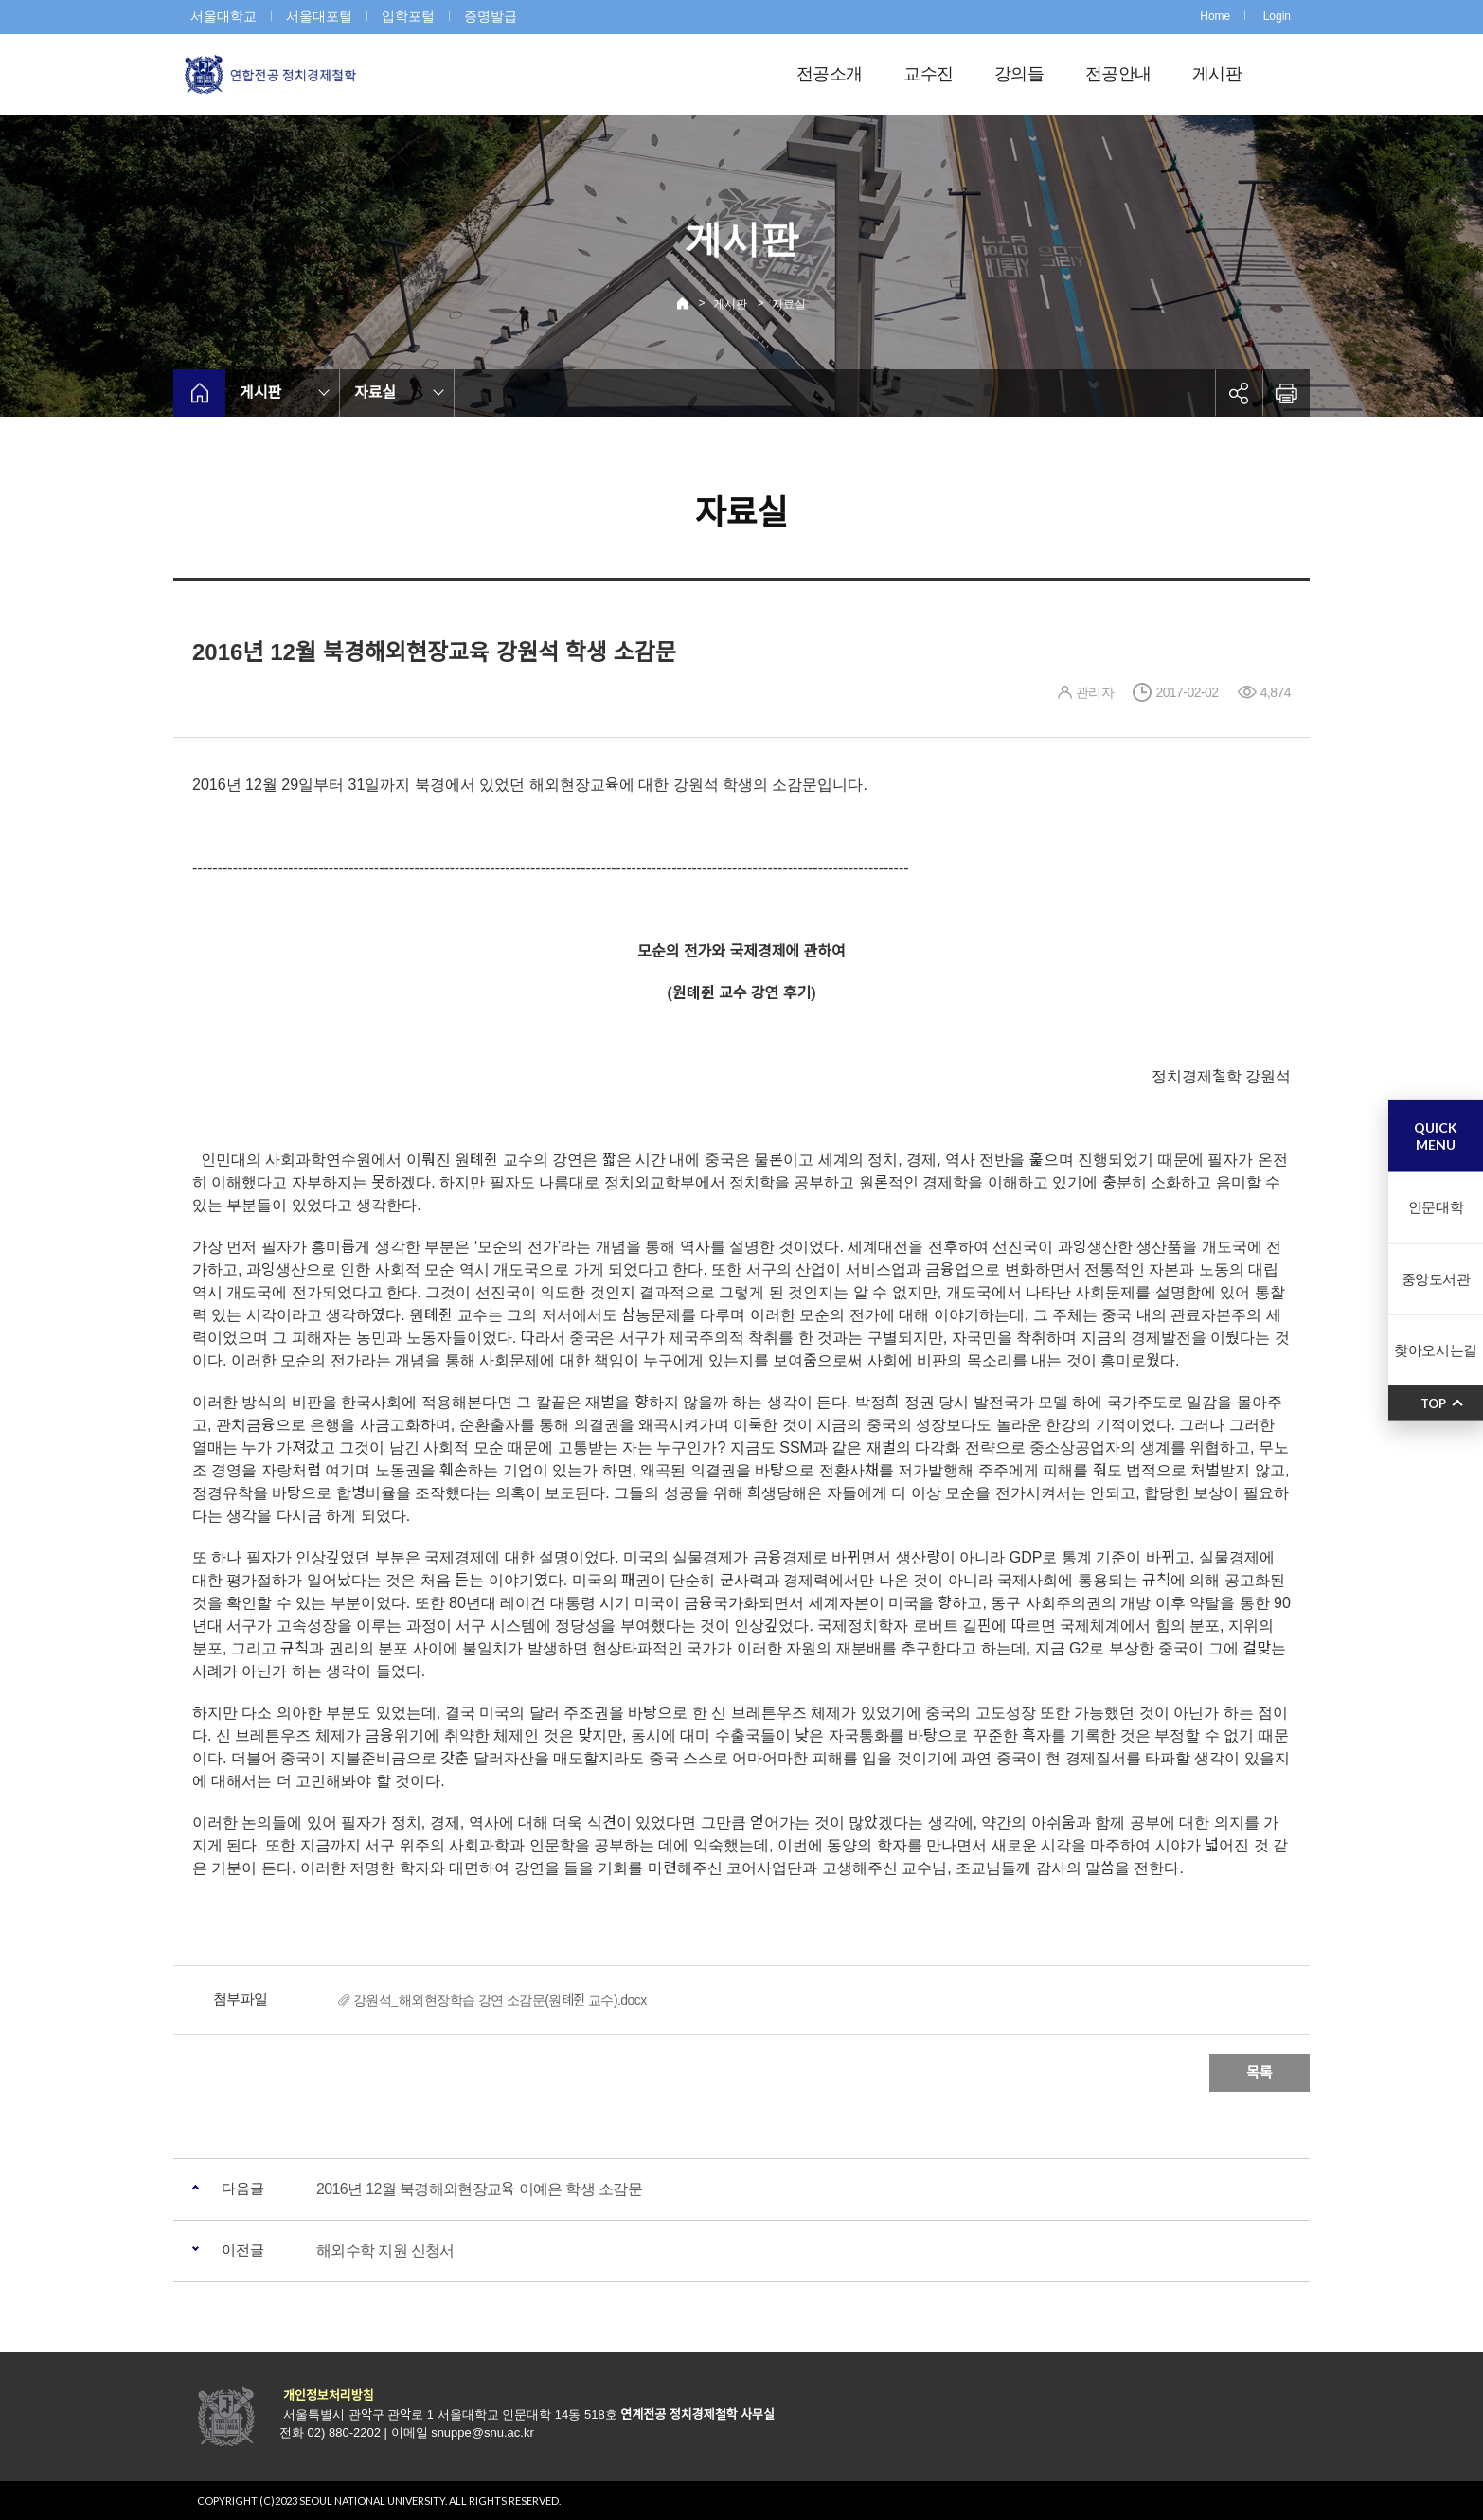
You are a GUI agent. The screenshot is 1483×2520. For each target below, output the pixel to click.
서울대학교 (223, 16)
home (199, 393)
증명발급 (490, 16)
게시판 (1217, 73)
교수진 (928, 73)
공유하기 (1238, 393)
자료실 (789, 304)
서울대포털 (319, 16)
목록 (1259, 2072)
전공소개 (829, 73)
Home (1215, 16)
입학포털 (408, 16)
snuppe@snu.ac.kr (482, 2432)
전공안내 (1118, 73)
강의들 (1019, 73)
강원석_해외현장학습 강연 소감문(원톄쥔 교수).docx (500, 2000)
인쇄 (1286, 393)
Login (1277, 16)
